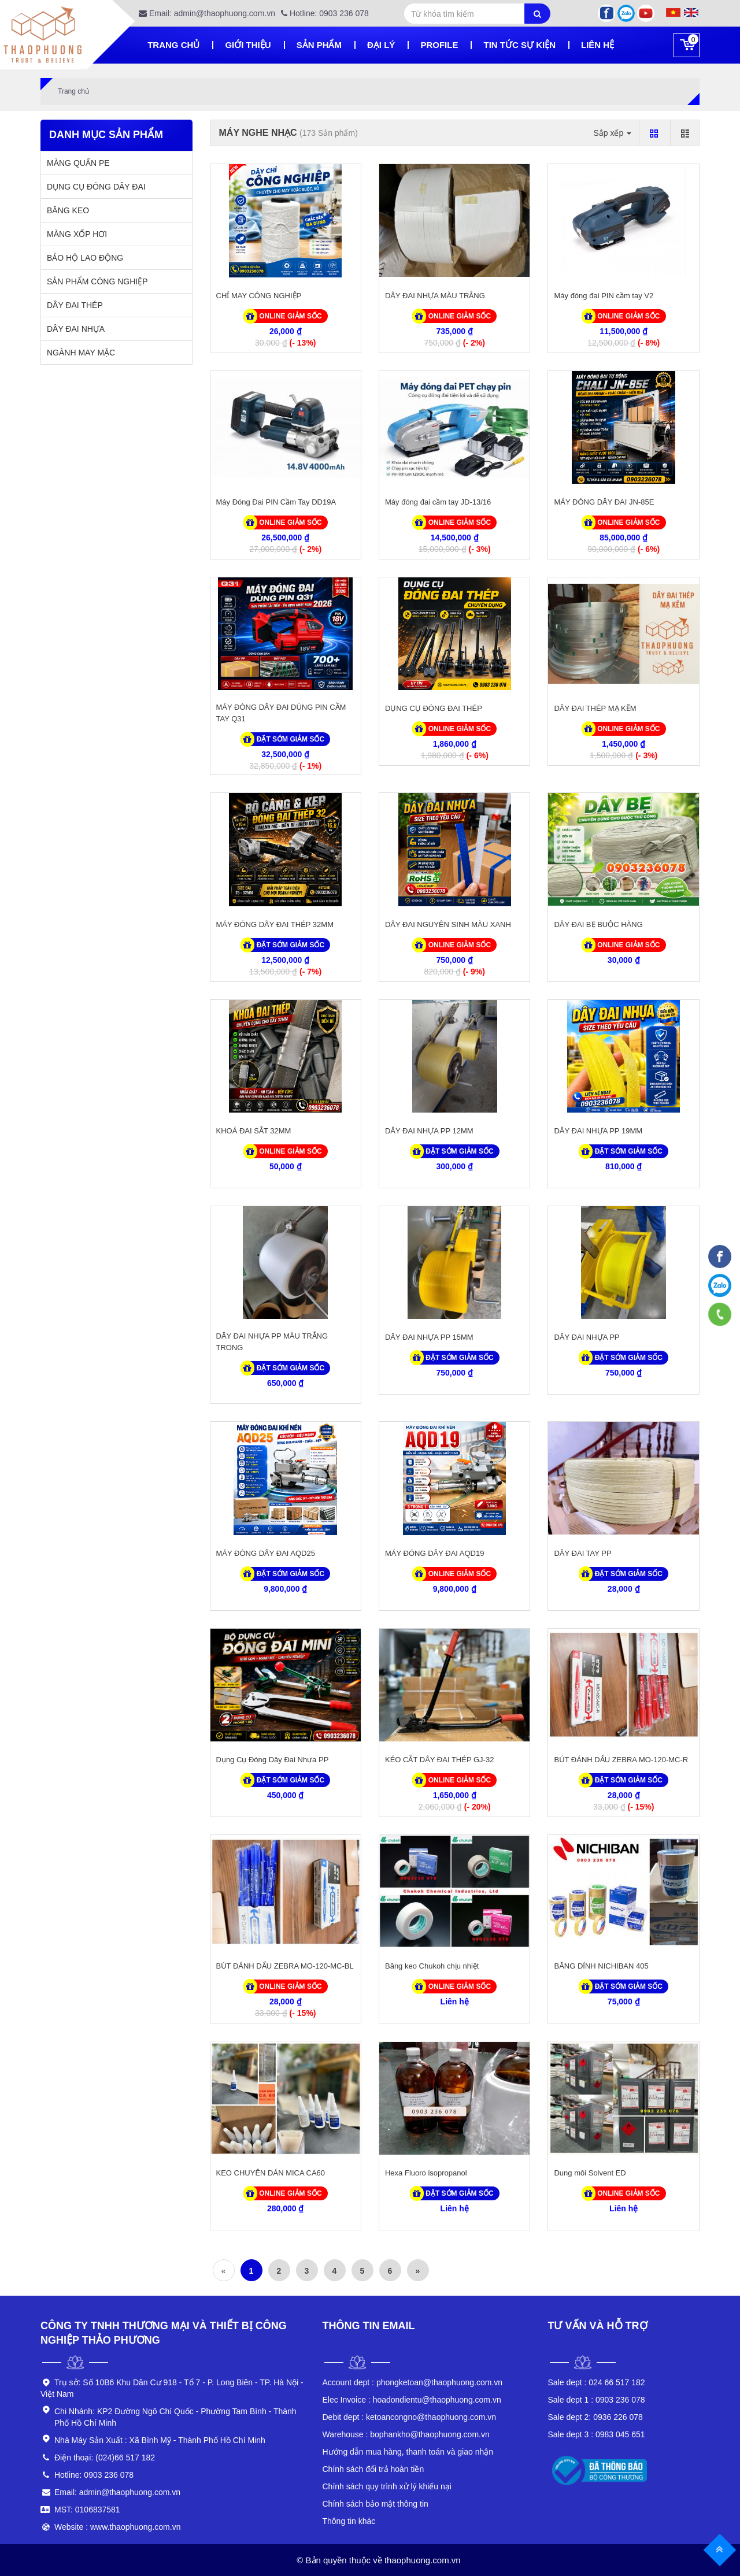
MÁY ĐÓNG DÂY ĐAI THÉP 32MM (275, 924)
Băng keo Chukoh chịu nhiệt (432, 1966)
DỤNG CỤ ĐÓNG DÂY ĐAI (96, 186)
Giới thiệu (248, 45)
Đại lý (381, 45)
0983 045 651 (596, 2434)
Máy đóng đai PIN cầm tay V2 (603, 295)
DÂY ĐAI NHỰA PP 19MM (598, 1130)
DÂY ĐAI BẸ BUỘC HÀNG (598, 924)
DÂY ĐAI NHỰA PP (586, 1337)
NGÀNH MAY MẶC (81, 352)
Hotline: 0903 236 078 (325, 13)
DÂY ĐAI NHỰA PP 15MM (429, 1337)
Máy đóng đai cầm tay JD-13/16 (438, 502)
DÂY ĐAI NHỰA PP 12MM (429, 1130)
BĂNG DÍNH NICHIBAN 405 (601, 1966)
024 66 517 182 (596, 2382)
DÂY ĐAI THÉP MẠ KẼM (595, 708)
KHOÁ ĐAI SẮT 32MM (253, 1130)
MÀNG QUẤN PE (78, 163)
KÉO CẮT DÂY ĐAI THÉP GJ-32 (439, 1759)
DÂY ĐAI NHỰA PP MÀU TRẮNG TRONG (272, 1342)
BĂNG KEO (68, 210)
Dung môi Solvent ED (590, 2173)
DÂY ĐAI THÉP (75, 305)
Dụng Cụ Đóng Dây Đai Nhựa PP (272, 1759)
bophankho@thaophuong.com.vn (406, 2434)
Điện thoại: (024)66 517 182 (104, 2457)
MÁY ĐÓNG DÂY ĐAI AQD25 (265, 1553)
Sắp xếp (612, 133)
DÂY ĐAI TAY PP (582, 1553)
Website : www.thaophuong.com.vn (117, 2526)
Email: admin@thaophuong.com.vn (207, 13)
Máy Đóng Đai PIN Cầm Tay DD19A (276, 502)
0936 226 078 (595, 2417)
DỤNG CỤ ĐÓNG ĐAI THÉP (433, 708)
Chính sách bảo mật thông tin (375, 2503)
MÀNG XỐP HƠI (77, 234)
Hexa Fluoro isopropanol (426, 2173)
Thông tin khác (349, 2521)
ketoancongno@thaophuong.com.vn (410, 2417)
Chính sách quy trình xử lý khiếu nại (387, 2486)
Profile (439, 45)
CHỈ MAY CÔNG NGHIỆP (259, 295)
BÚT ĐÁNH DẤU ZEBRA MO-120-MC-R (621, 1759)
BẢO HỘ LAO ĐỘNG (85, 257)
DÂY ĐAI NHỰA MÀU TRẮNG (435, 295)
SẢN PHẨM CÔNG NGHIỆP (97, 281)
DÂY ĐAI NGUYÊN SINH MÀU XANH (448, 924)
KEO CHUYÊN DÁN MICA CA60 (270, 2173)
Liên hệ (597, 45)
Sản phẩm (319, 45)
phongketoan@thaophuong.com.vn (413, 2382)
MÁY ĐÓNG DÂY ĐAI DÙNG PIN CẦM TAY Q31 (281, 713)
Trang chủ (173, 45)
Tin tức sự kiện (519, 45)
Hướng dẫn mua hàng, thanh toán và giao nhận (408, 2451)
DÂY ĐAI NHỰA (76, 328)
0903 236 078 (596, 2399)
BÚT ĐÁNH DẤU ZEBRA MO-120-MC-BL (285, 1966)
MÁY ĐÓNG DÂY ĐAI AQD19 (434, 1553)
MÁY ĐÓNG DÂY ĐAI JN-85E (604, 502)
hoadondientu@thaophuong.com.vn (412, 2399)
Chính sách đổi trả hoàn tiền (373, 2469)
